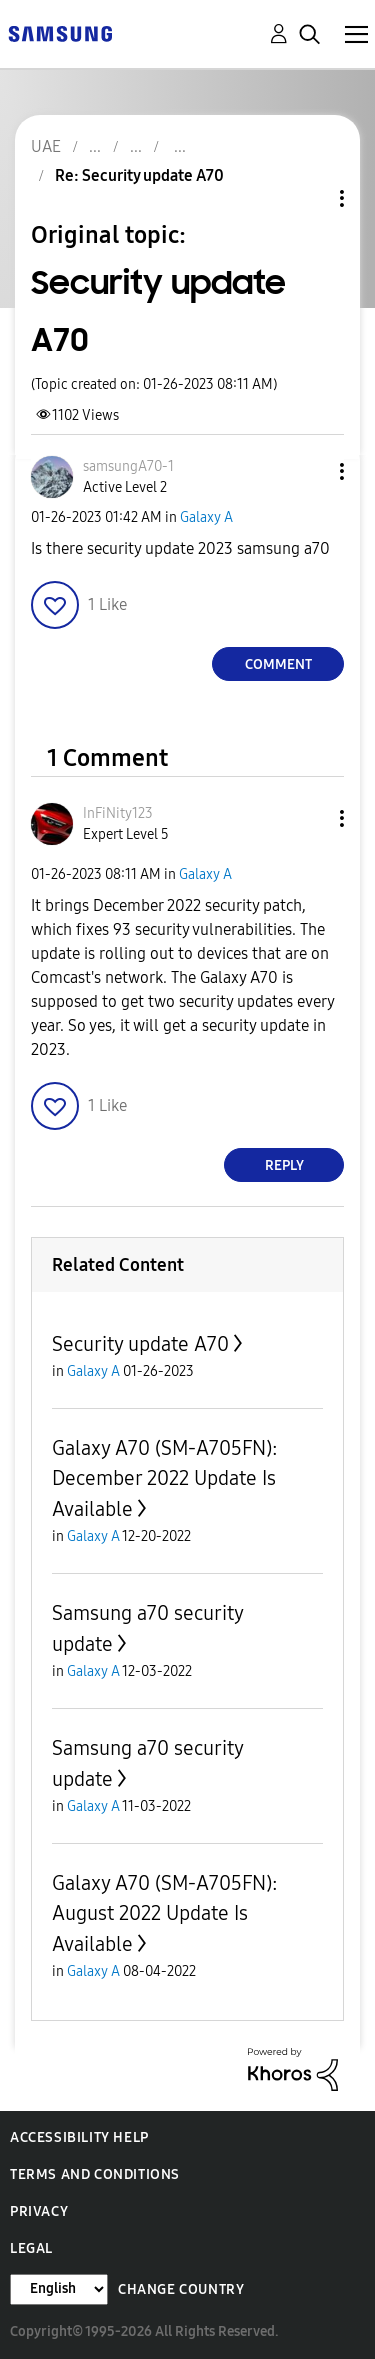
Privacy (39, 2211)
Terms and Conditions (95, 2174)
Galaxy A (206, 517)
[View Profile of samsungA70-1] (128, 466)
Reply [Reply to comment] (284, 1165)
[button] (309, 471)
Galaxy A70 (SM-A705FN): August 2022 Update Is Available (165, 1913)
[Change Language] (59, 2289)
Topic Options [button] (308, 198)
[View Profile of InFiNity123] (118, 813)
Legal (31, 2248)
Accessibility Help (79, 2137)
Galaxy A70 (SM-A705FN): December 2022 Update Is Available (165, 1478)
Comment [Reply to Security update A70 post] (278, 664)
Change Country (181, 2289)
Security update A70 (140, 1344)
